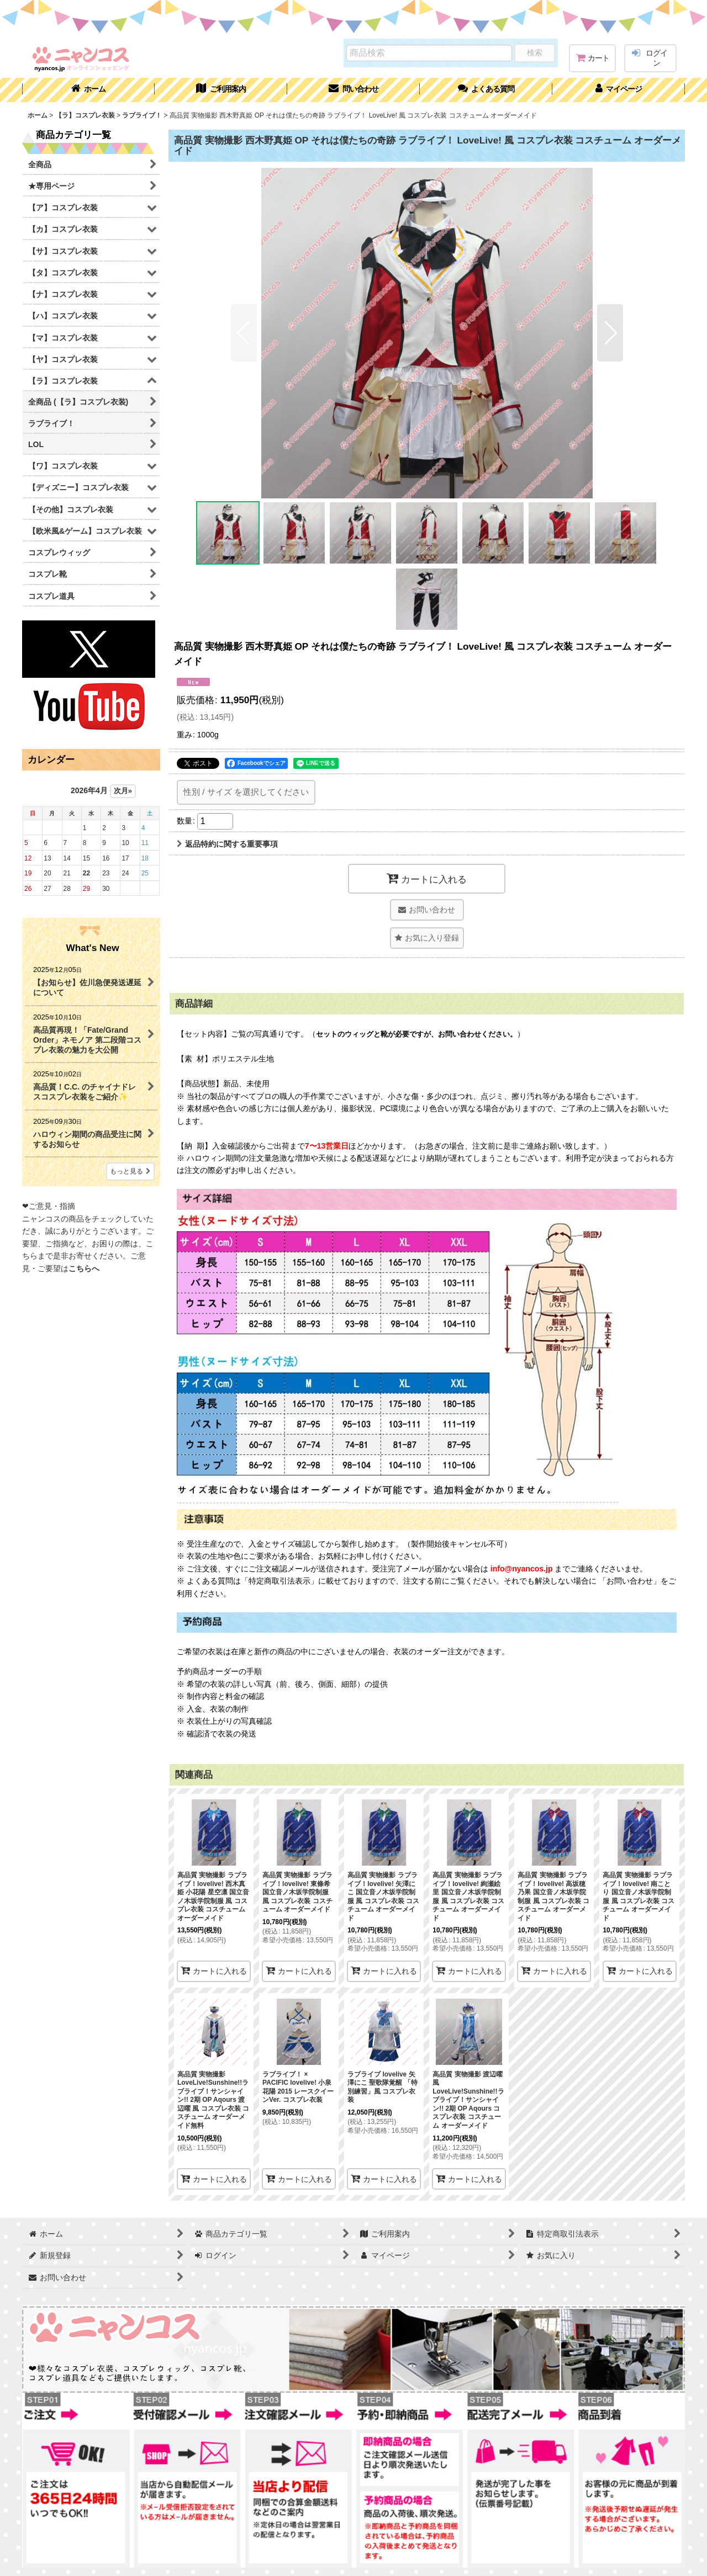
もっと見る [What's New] (130, 1171)
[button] (486, 90)
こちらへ (83, 1268)
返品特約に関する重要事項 (227, 844)
